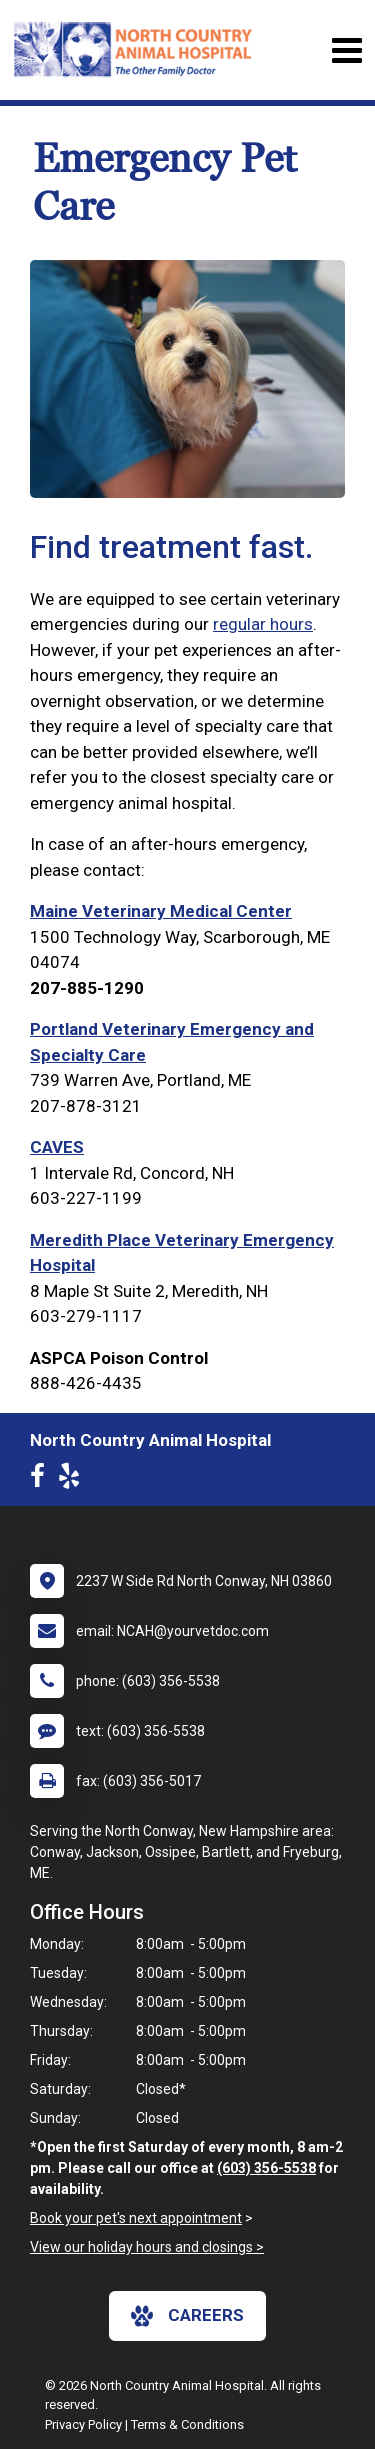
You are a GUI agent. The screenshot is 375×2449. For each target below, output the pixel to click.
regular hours (263, 624)
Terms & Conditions (187, 2424)
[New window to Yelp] (74, 1480)
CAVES (57, 1147)
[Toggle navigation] (346, 50)
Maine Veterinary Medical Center (161, 911)
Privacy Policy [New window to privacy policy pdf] (83, 2424)
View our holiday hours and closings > (147, 2247)
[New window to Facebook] (42, 1480)
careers (187, 2316)
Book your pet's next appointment (136, 2218)
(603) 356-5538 (266, 2168)
